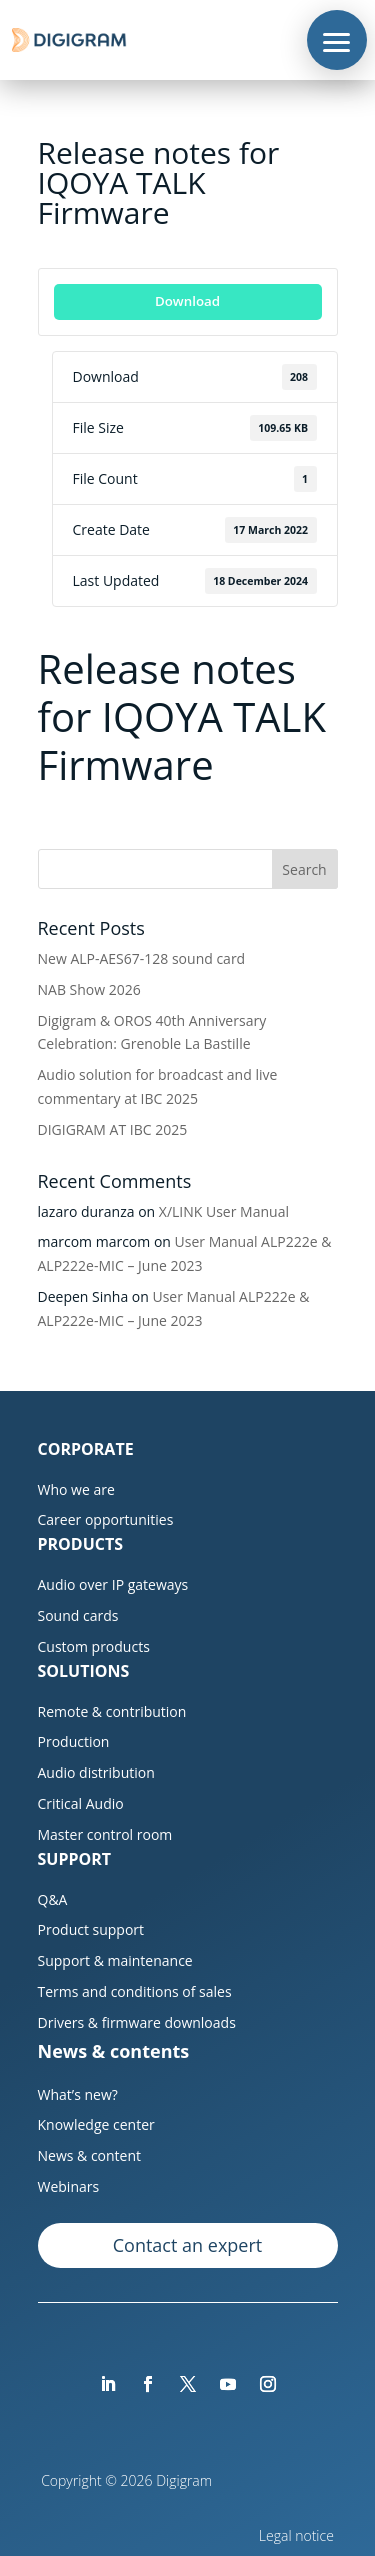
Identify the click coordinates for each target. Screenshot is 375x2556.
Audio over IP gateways (113, 1584)
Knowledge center (96, 2124)
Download (187, 301)
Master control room (105, 1834)
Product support (91, 1929)
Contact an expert (187, 2245)
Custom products (94, 1646)
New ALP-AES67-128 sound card (142, 958)
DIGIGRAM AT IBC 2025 (113, 1129)
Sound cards (78, 1615)
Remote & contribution (112, 1711)
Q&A (53, 1899)
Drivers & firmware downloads (137, 2022)
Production (74, 1741)
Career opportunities (106, 1519)
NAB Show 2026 (89, 989)
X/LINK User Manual (224, 1211)
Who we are (76, 1489)
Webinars (69, 2186)
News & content (90, 2155)
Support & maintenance (115, 1960)
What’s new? (78, 2094)
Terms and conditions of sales (135, 1991)
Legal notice (298, 2535)
